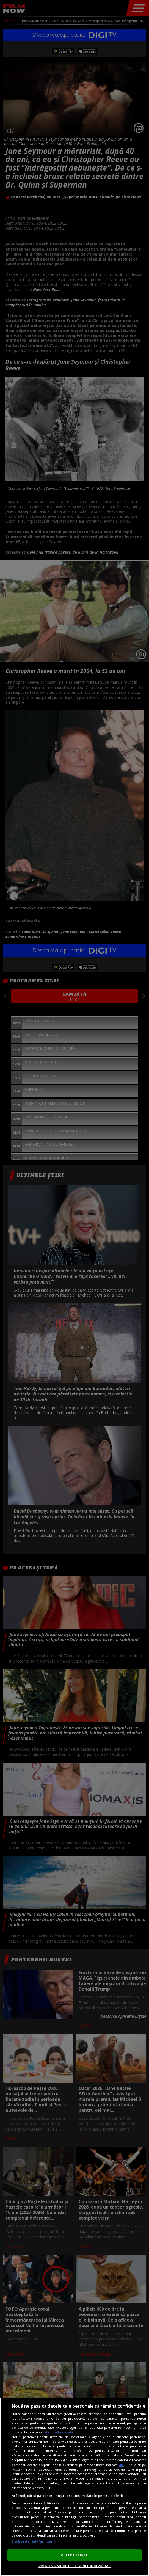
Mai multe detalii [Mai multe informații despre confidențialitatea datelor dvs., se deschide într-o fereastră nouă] (58, 2432)
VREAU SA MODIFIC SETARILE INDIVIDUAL (74, 2565)
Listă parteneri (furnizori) (33, 2541)
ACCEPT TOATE (74, 2554)
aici (121, 2464)
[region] (74, 2487)
